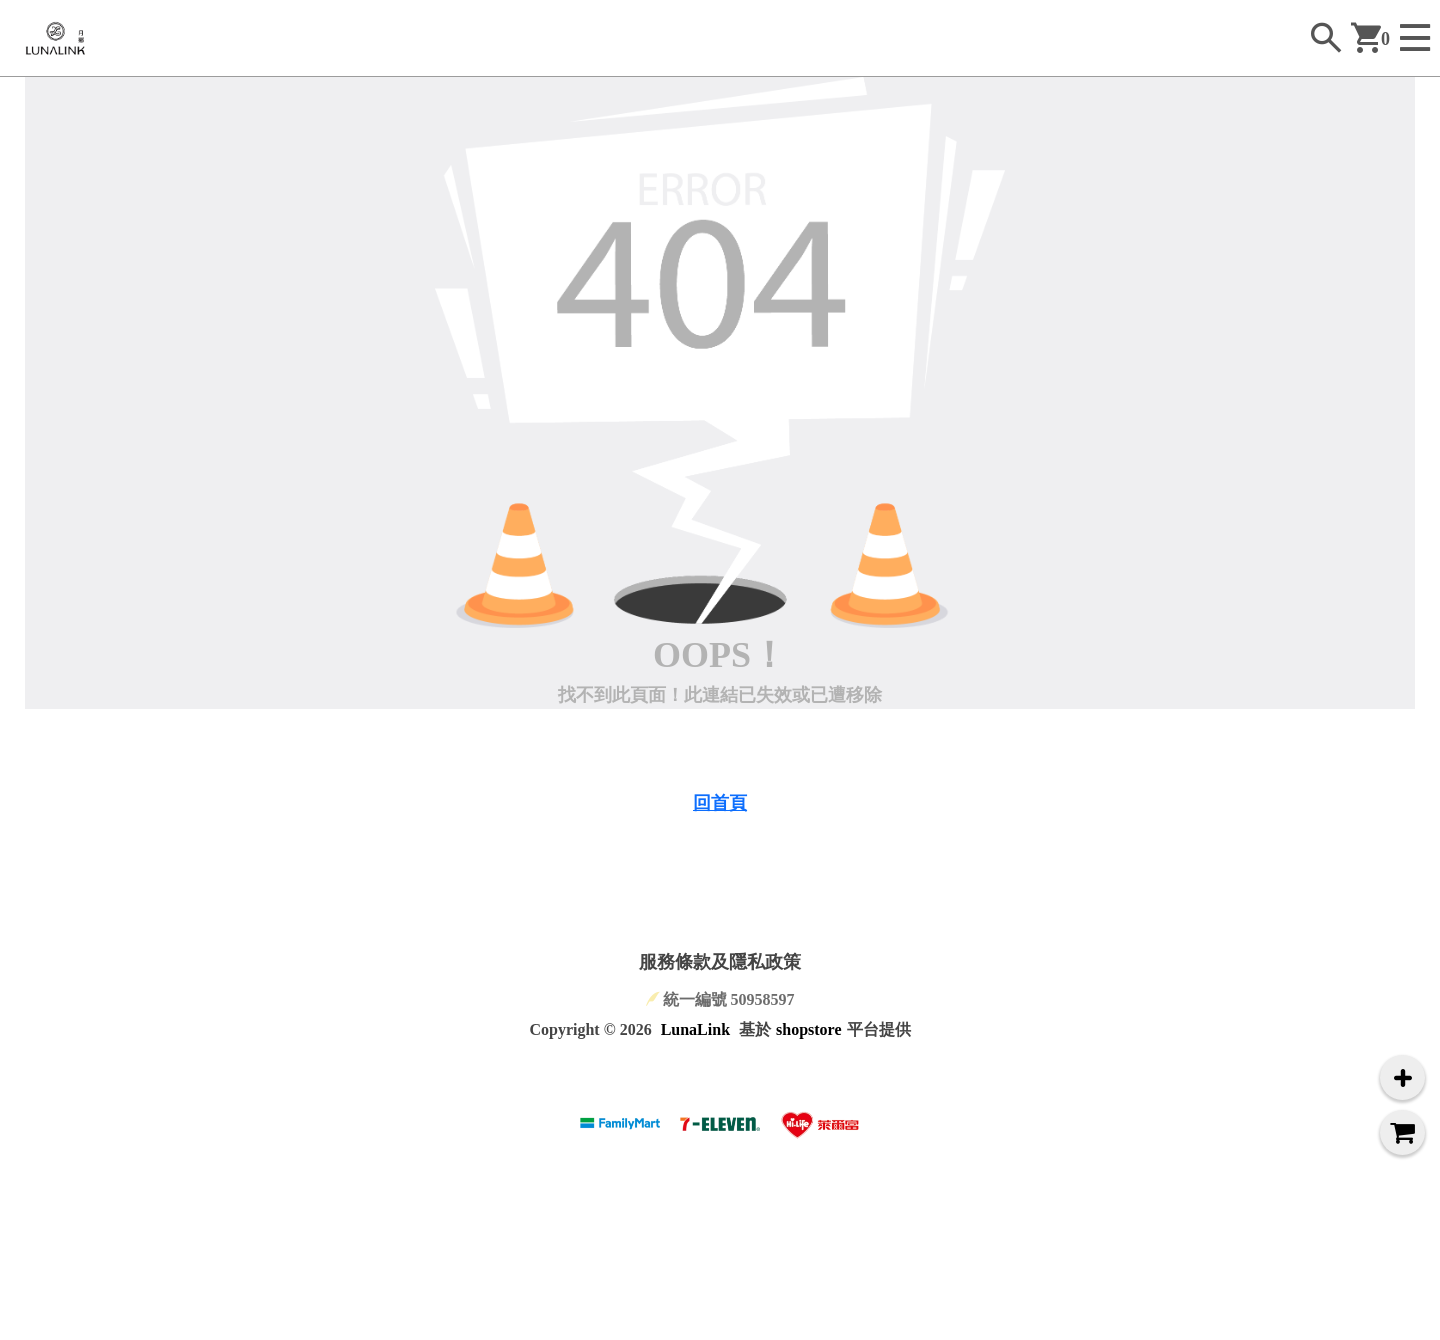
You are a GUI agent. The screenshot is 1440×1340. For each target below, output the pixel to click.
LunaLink (695, 1029)
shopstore (809, 1029)
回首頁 (720, 803)
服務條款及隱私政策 (720, 962)
